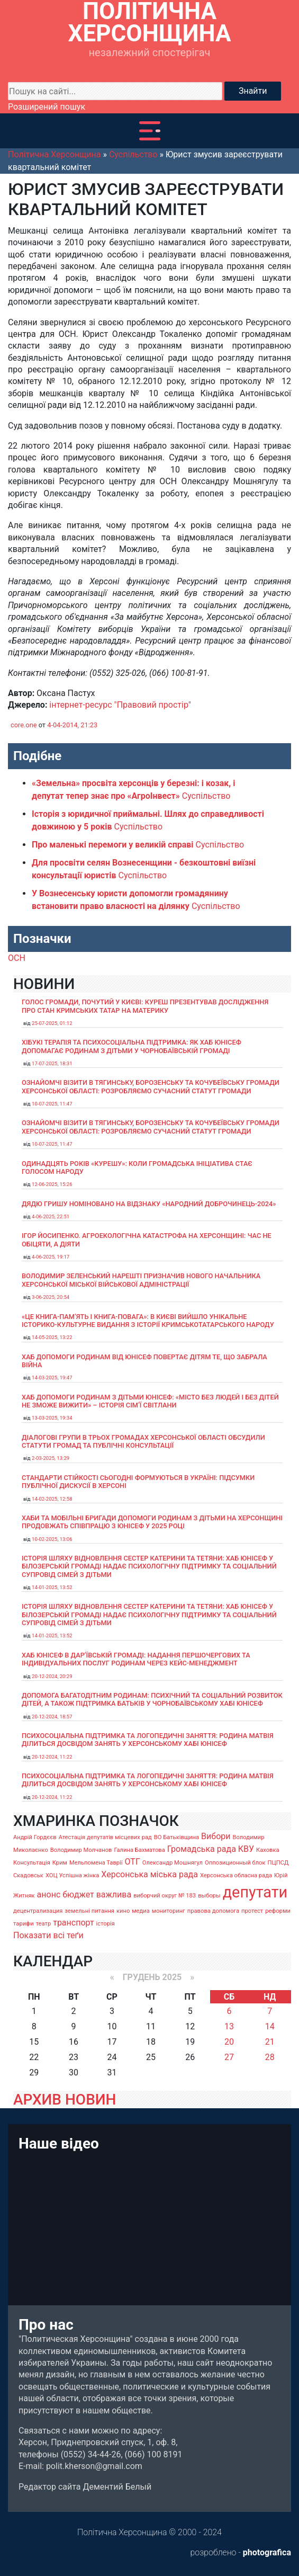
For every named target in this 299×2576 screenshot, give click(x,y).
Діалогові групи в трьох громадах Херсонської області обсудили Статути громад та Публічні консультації (143, 1441)
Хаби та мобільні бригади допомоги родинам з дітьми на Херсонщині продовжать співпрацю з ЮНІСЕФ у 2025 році (152, 1522)
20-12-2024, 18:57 (52, 1716)
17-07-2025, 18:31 (52, 1063)
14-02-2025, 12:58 (52, 1499)
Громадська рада (201, 1849)
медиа (141, 1911)
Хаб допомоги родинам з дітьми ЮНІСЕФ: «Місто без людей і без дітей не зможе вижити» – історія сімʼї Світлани (150, 1401)
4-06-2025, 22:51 (50, 1216)
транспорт (73, 1923)
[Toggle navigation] (149, 131)
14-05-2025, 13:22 (52, 1337)
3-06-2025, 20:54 (50, 1297)
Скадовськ (28, 1875)
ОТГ (132, 1862)
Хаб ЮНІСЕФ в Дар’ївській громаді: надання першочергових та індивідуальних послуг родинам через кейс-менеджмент (136, 1659)
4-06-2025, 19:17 (50, 1257)
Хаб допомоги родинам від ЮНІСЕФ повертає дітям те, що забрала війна (144, 1361)
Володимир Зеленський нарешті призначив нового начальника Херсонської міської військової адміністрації (141, 1280)
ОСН (16, 958)
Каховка (267, 1850)
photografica (267, 2552)
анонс (49, 1894)
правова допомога (213, 1911)
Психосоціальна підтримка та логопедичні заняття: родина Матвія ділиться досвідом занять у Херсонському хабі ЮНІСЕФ (148, 1740)
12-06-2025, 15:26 (52, 1184)
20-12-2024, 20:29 (52, 1676)
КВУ (246, 1849)
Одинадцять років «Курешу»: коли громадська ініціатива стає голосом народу (137, 1167)
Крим (59, 1862)
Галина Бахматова (139, 1850)
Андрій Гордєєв (35, 1837)
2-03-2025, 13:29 (50, 1458)
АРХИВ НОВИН (64, 2099)
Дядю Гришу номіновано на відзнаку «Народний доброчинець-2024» (149, 1204)
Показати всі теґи (48, 1935)
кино (123, 1911)
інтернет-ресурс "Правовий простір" (120, 705)
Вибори (215, 1836)
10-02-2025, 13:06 (52, 1539)
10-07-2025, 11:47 (52, 1104)
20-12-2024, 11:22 (52, 1757)
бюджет (78, 1894)
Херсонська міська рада (149, 1874)
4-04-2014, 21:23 (72, 725)
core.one (24, 725)
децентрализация (37, 1911)
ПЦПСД (278, 1862)
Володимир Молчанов (81, 1850)
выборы (209, 1895)
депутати (255, 1892)
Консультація (31, 1862)
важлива (113, 1894)
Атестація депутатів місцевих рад (105, 1837)
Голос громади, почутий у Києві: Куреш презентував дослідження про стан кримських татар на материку (145, 1006)
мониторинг (168, 1911)
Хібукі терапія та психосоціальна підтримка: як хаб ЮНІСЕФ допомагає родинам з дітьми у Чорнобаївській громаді (131, 1046)
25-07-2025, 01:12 (52, 1023)
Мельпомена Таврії (96, 1862)
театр (43, 1923)
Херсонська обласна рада (236, 1875)
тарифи (23, 1923)
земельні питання (89, 1911)
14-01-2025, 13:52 (52, 1587)
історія (105, 1923)
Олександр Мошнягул (172, 1862)
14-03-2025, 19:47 (52, 1377)
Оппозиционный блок (235, 1862)
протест (252, 1911)
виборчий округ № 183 (164, 1895)
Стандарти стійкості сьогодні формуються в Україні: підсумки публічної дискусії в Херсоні (138, 1482)
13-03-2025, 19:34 (52, 1418)
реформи (278, 1911)
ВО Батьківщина (176, 1837)
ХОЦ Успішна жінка (72, 1875)
